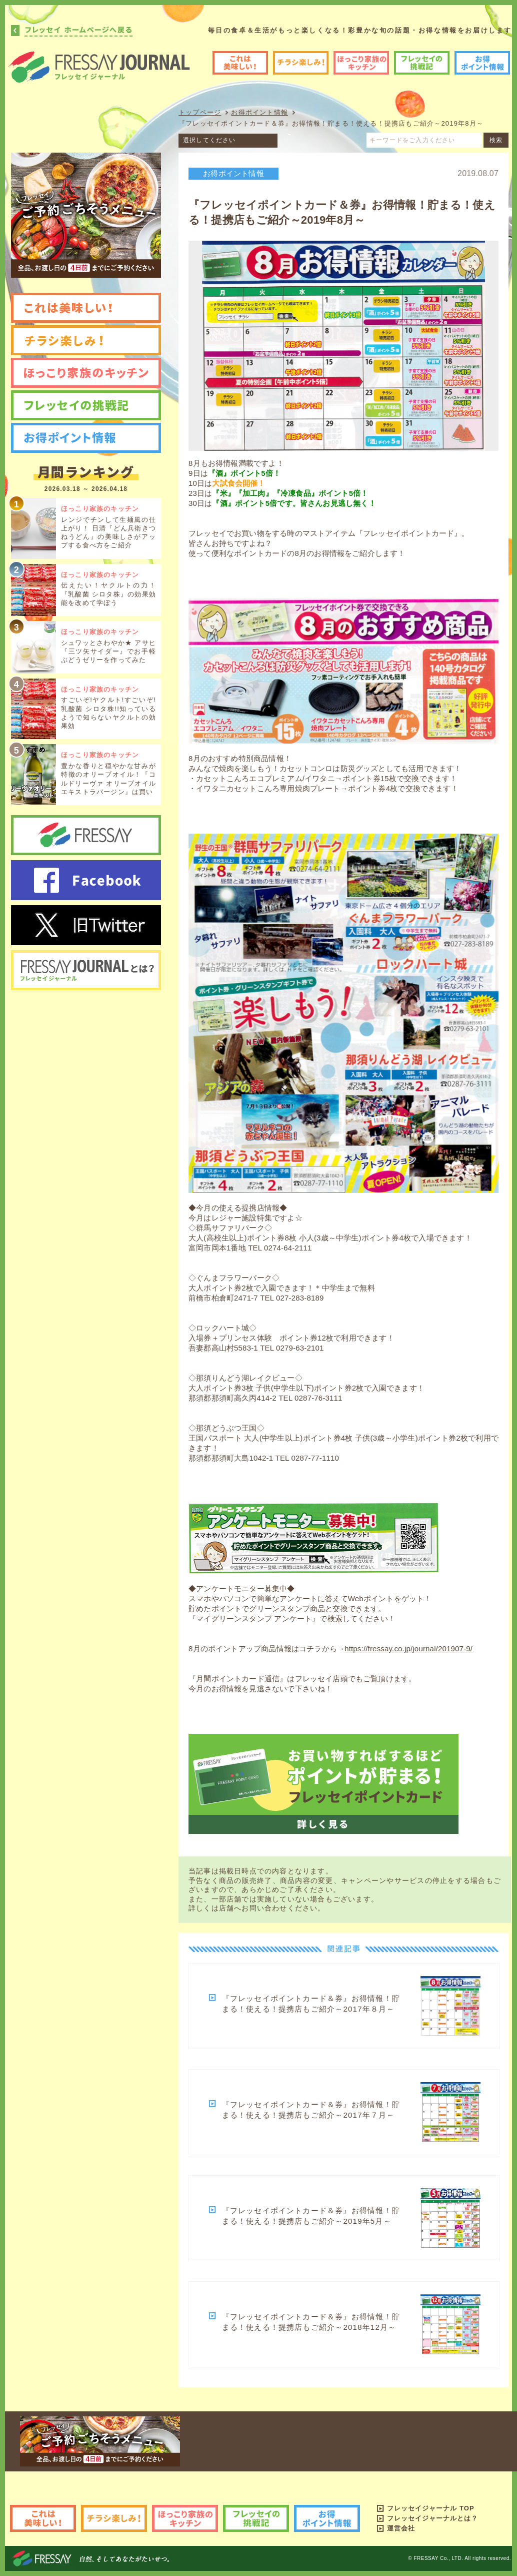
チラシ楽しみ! (300, 63)
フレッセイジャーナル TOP (430, 2508)
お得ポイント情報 (482, 63)
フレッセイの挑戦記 (422, 63)
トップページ (199, 112)
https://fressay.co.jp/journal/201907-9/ (408, 1648)
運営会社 (401, 2528)
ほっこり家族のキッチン (361, 63)
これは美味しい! (240, 63)
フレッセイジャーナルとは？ (432, 2518)
